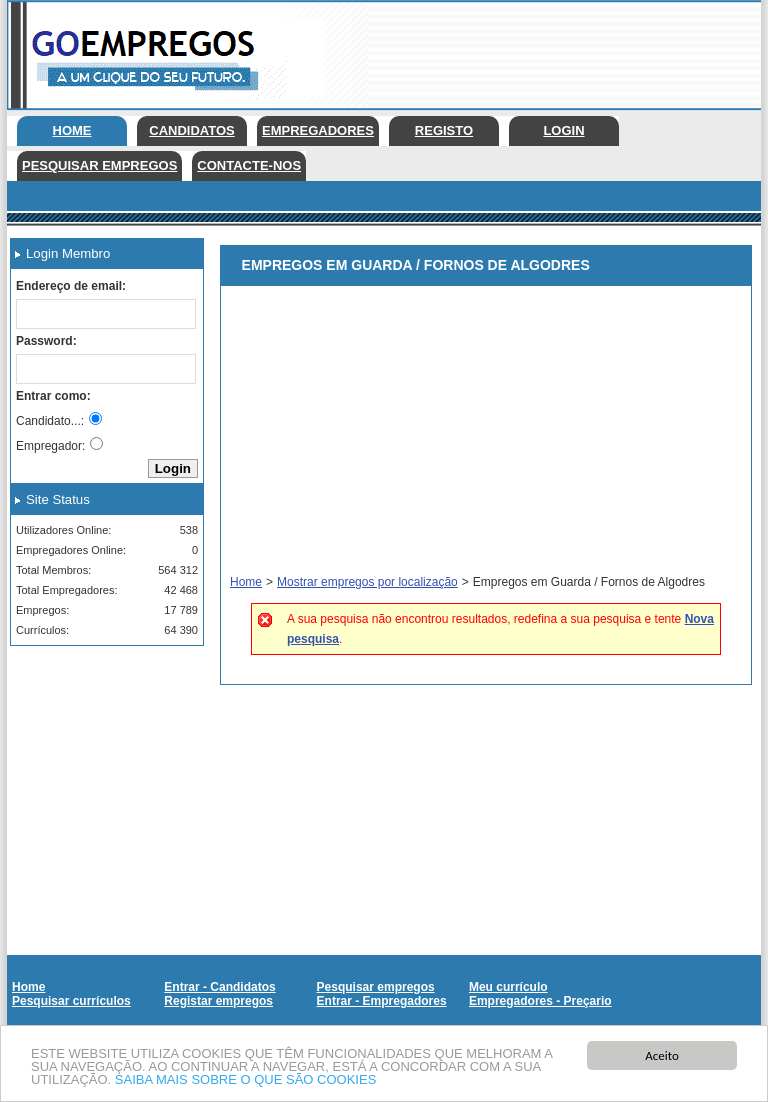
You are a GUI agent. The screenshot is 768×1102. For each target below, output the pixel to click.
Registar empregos (218, 1001)
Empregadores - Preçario (540, 1001)
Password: (46, 341)
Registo (444, 130)
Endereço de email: (71, 286)
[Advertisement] (100, 761)
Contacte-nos (249, 165)
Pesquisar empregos (99, 165)
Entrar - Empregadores (382, 1001)
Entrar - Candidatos (219, 987)
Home (72, 130)
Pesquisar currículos (71, 1001)
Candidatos (191, 130)
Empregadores (318, 130)
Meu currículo (508, 987)
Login (563, 130)
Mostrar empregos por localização (367, 582)
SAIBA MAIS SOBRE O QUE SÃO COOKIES (246, 1080)
